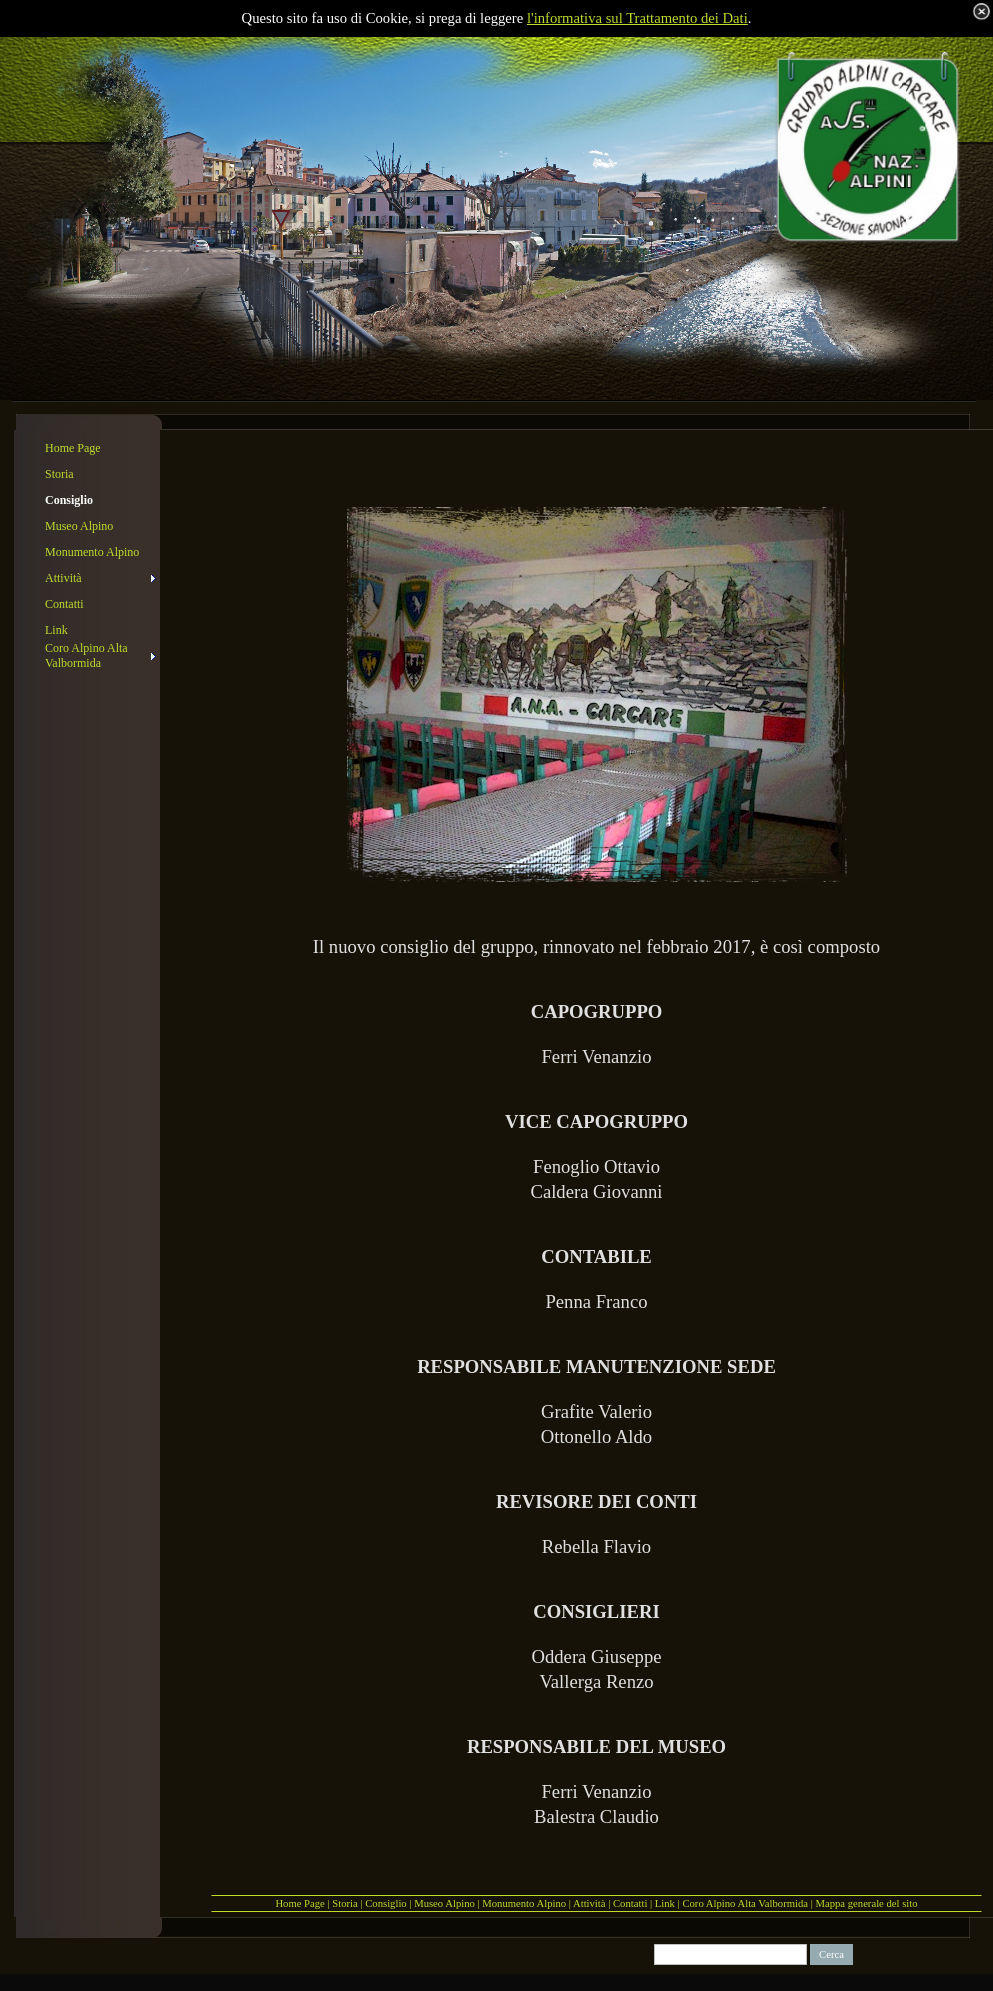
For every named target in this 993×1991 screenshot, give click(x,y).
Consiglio (385, 1903)
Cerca (831, 1954)
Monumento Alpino (524, 1903)
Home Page (299, 1903)
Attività (589, 1903)
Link (665, 1903)
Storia (344, 1903)
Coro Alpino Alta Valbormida (745, 1903)
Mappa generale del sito (867, 1903)
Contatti (630, 1903)
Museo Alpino (444, 1903)
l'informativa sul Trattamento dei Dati (637, 18)
